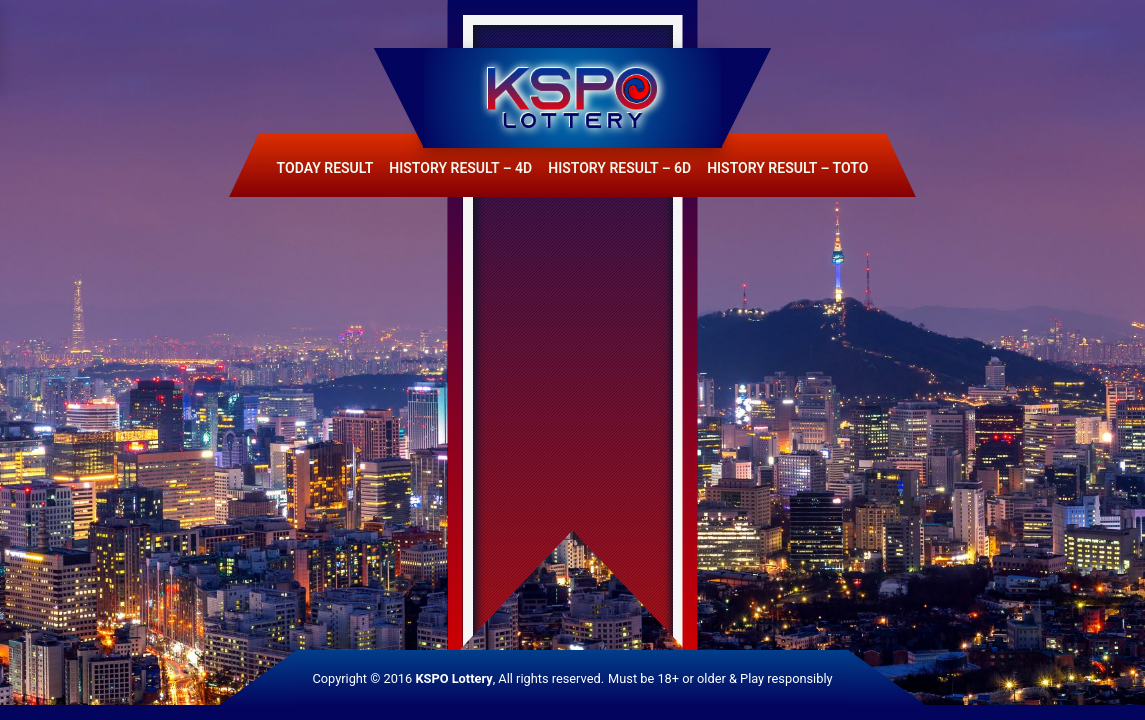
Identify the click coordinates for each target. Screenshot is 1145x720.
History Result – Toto (787, 168)
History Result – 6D (619, 168)
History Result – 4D (460, 168)
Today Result (325, 168)
